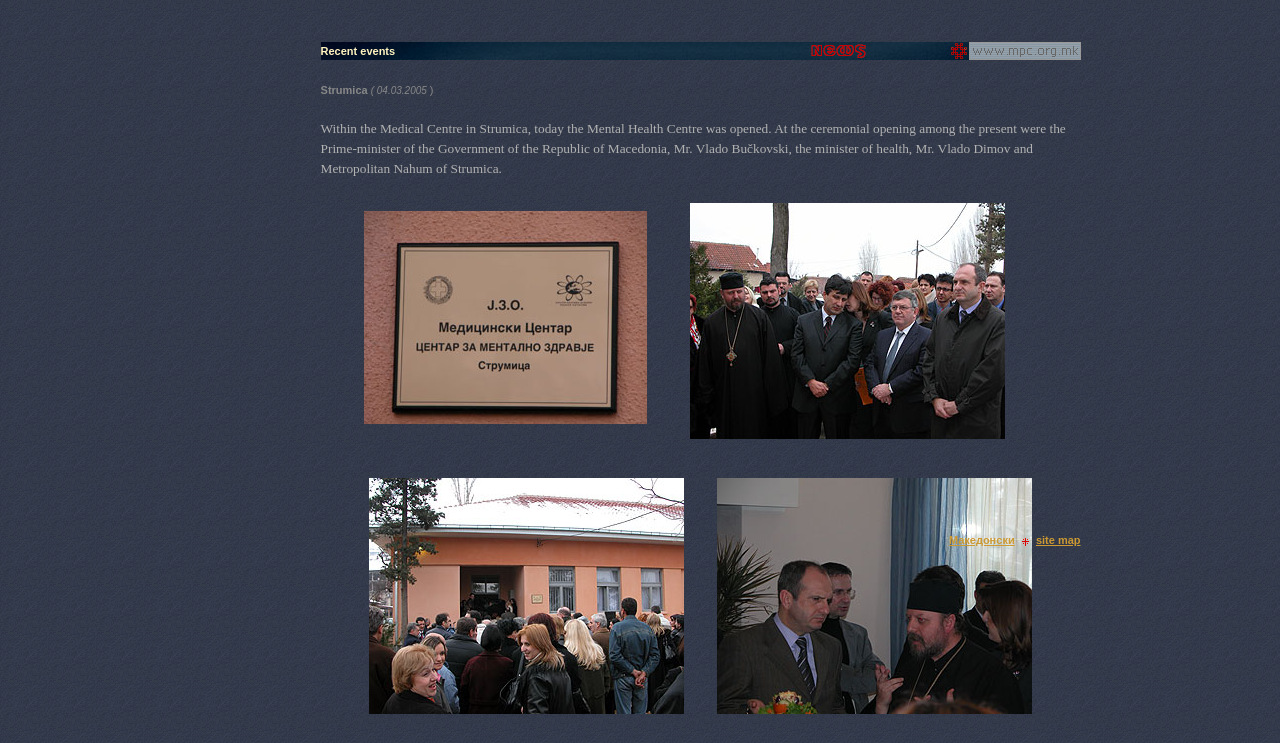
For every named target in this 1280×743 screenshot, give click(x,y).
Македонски (982, 540)
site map (1058, 540)
